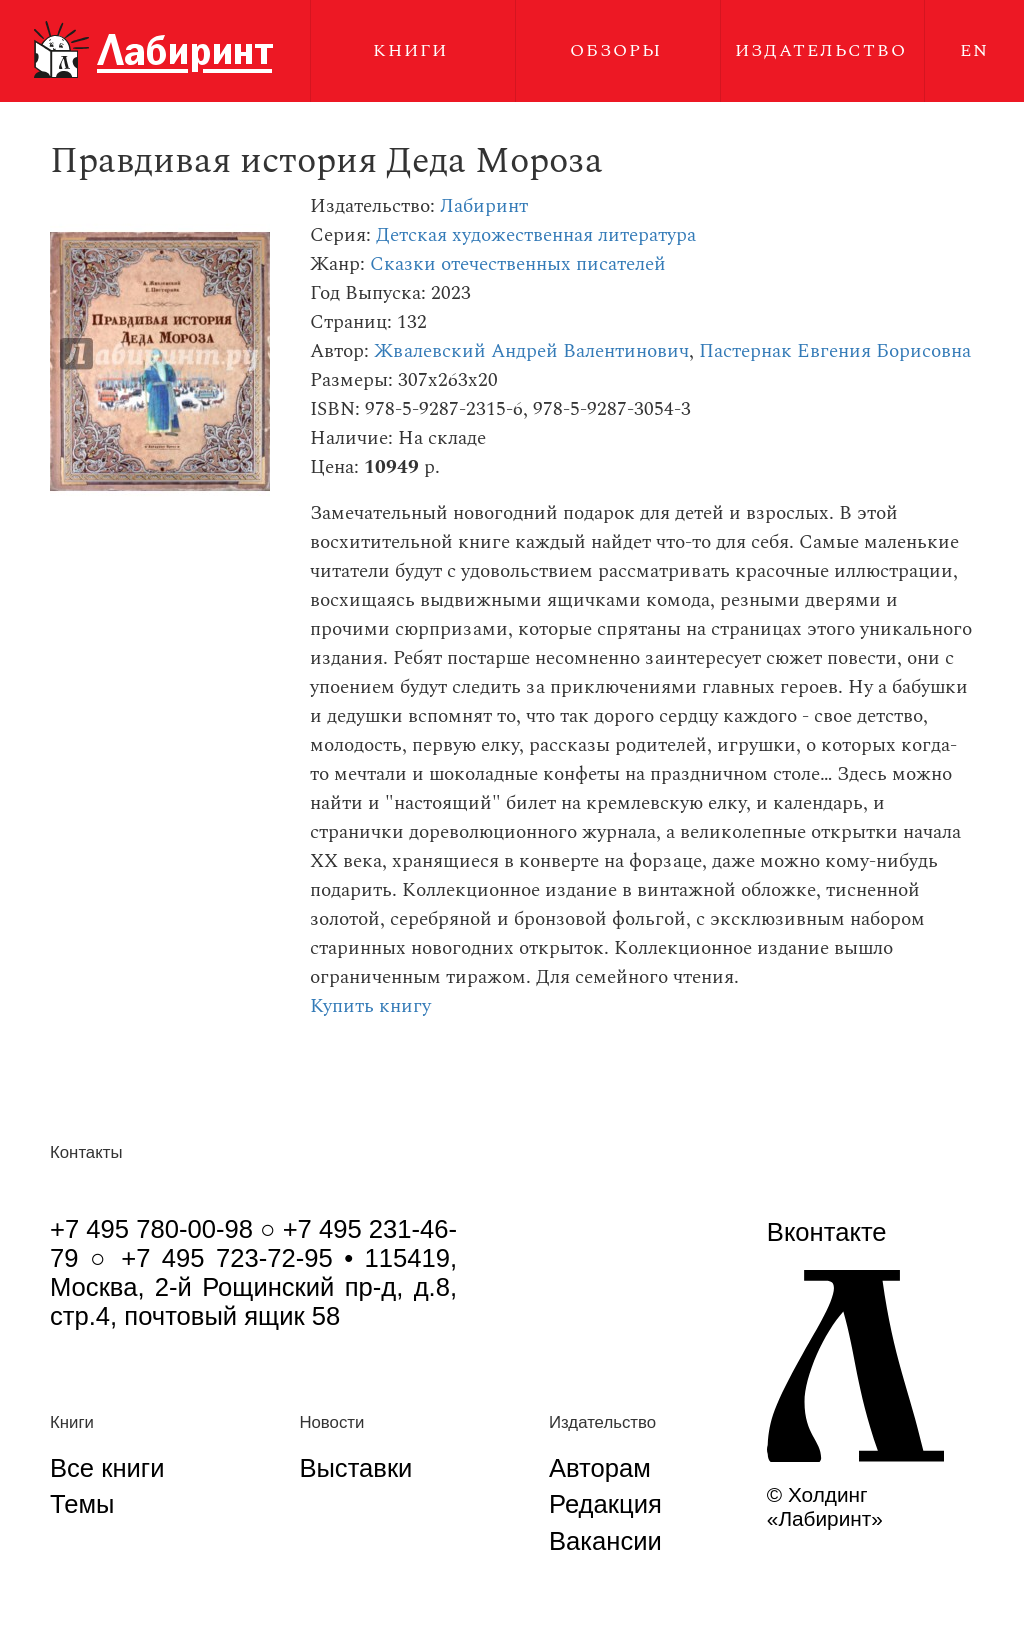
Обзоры (616, 50)
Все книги (107, 1468)
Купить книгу (370, 1006)
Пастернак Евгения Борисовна (835, 351)
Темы (82, 1504)
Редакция (605, 1504)
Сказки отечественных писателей (518, 264)
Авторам (600, 1468)
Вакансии (605, 1541)
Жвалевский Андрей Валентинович (531, 351)
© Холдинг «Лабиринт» (825, 1506)
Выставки (355, 1468)
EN (974, 50)
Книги (410, 50)
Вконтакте (827, 1232)
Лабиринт (484, 206)
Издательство (821, 50)
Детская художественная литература (536, 235)
